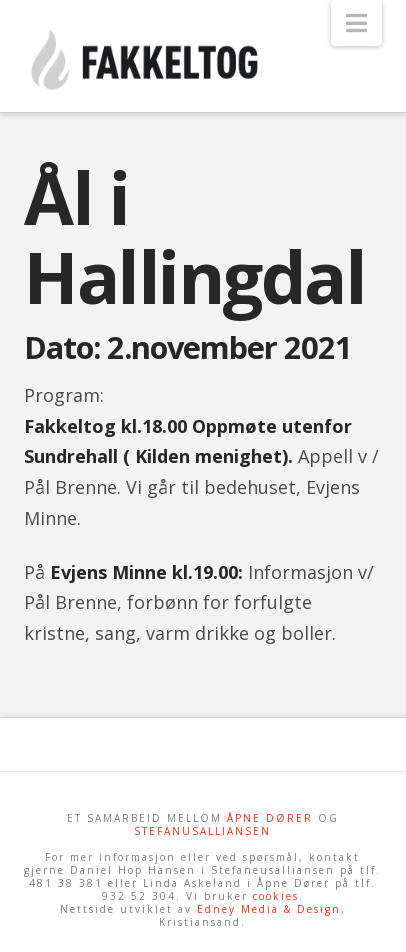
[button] (356, 23)
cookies (276, 896)
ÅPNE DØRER (270, 818)
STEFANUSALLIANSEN (202, 831)
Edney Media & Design (269, 909)
